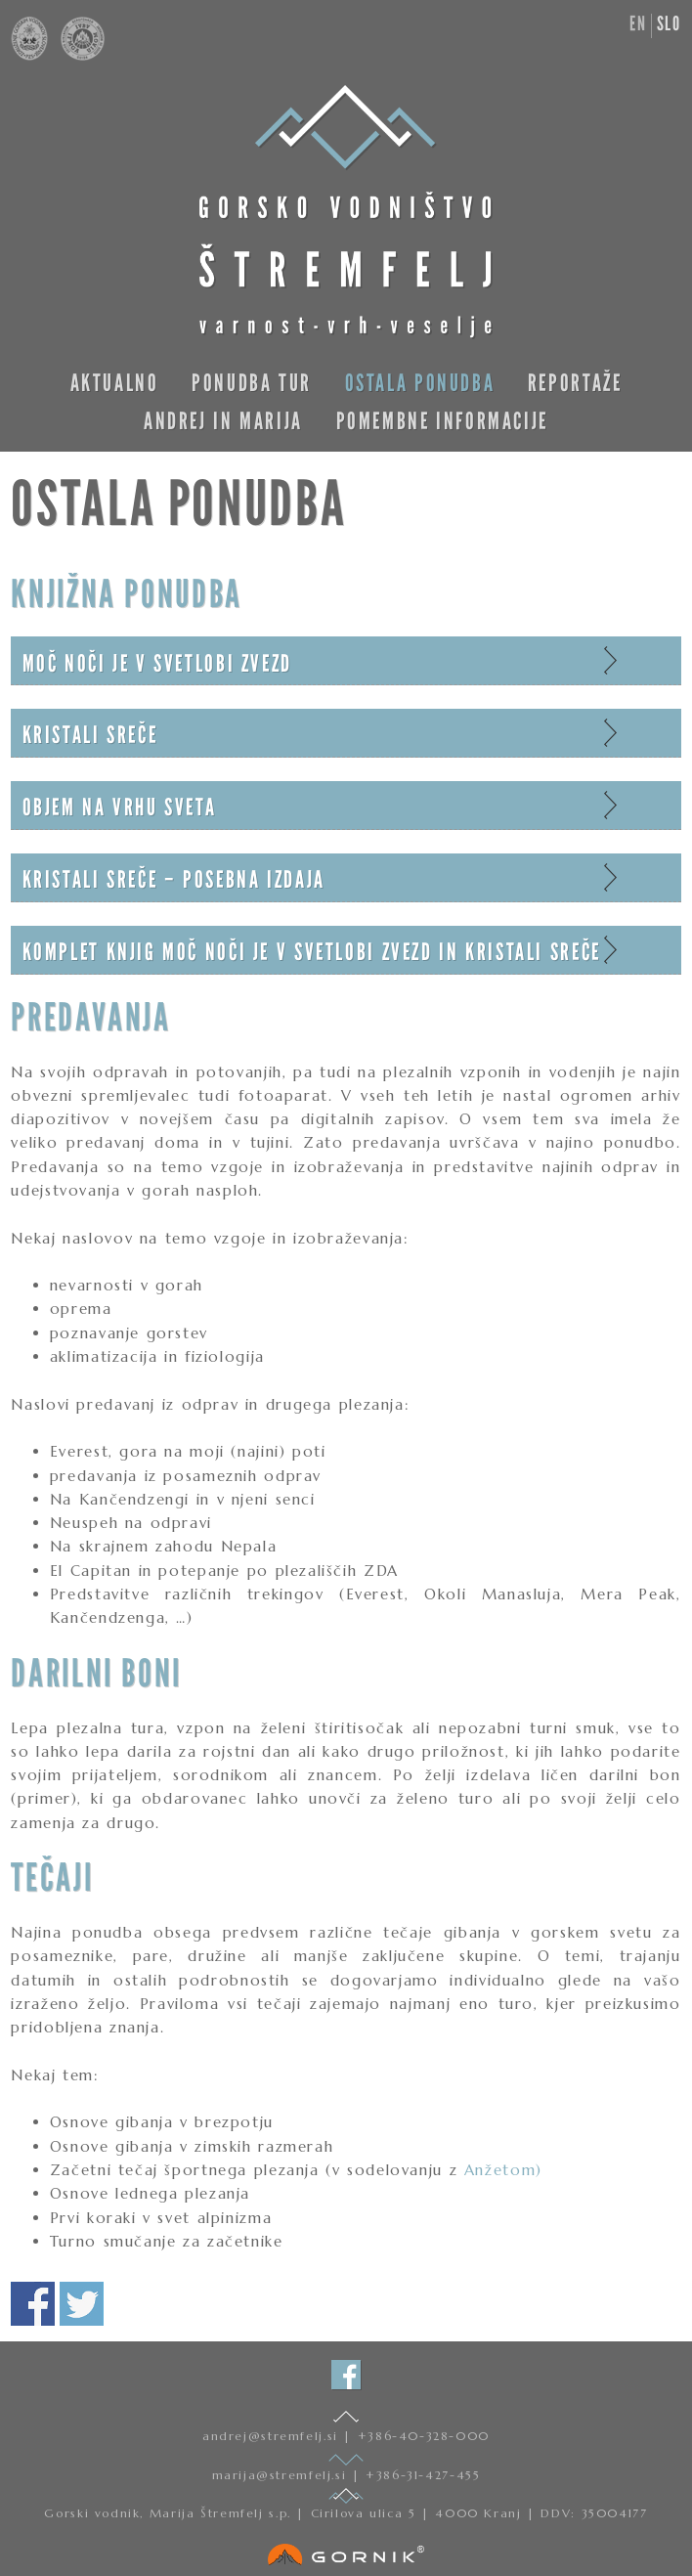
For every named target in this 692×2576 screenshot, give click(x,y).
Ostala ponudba (420, 383)
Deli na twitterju (82, 2304)
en (637, 23)
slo (669, 23)
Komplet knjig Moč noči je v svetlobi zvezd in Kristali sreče (311, 952)
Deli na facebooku (33, 2304)
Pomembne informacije (442, 421)
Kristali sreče (90, 734)
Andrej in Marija (223, 421)
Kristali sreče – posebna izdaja (173, 879)
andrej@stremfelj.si (272, 2435)
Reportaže (575, 383)
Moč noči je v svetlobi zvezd (157, 663)
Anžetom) (503, 2170)
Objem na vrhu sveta (119, 807)
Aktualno (114, 383)
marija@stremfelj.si (282, 2474)
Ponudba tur (252, 383)
